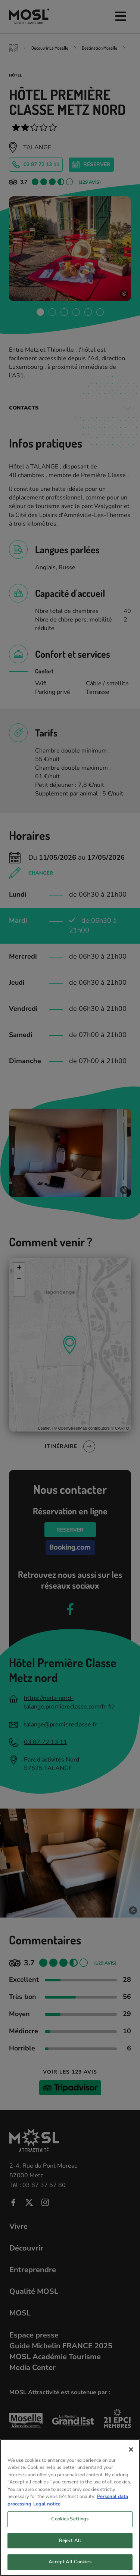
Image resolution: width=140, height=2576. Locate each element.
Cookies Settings (69, 2530)
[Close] (131, 2460)
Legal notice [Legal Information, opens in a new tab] (46, 2514)
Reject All (70, 2551)
